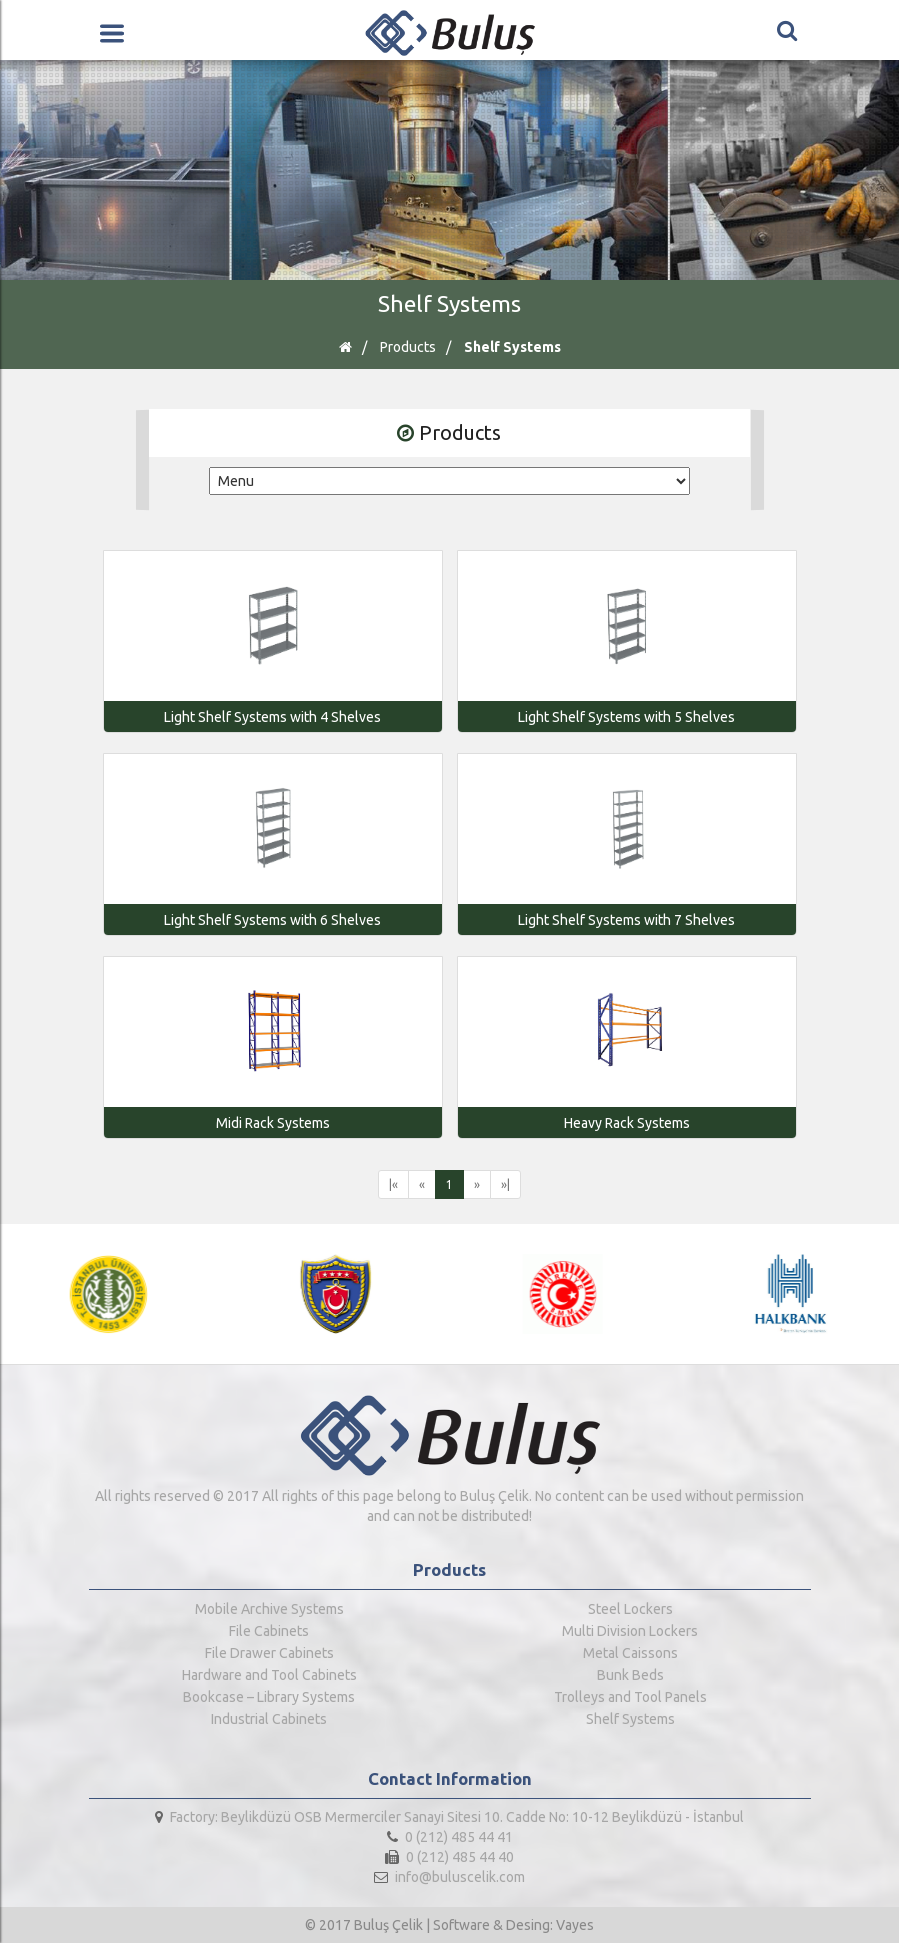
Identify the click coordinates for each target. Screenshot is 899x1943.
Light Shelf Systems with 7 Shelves (626, 920)
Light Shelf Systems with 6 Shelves (272, 920)
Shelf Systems (512, 347)
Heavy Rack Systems (627, 1123)
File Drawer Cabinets (269, 1653)
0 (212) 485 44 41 (450, 1837)
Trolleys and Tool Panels (630, 1697)
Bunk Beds (630, 1675)
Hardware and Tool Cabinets (269, 1675)
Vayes (575, 1925)
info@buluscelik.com (449, 1877)
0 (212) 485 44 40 (449, 1857)
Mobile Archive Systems (269, 1609)
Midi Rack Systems (273, 1123)
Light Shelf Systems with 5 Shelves (626, 717)
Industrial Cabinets (269, 1719)
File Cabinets (269, 1631)
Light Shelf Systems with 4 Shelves (272, 717)
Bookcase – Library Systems (269, 1697)
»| (505, 1184)
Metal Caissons (630, 1653)
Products (408, 347)
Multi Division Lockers (630, 1631)
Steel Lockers (630, 1609)
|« (393, 1184)
